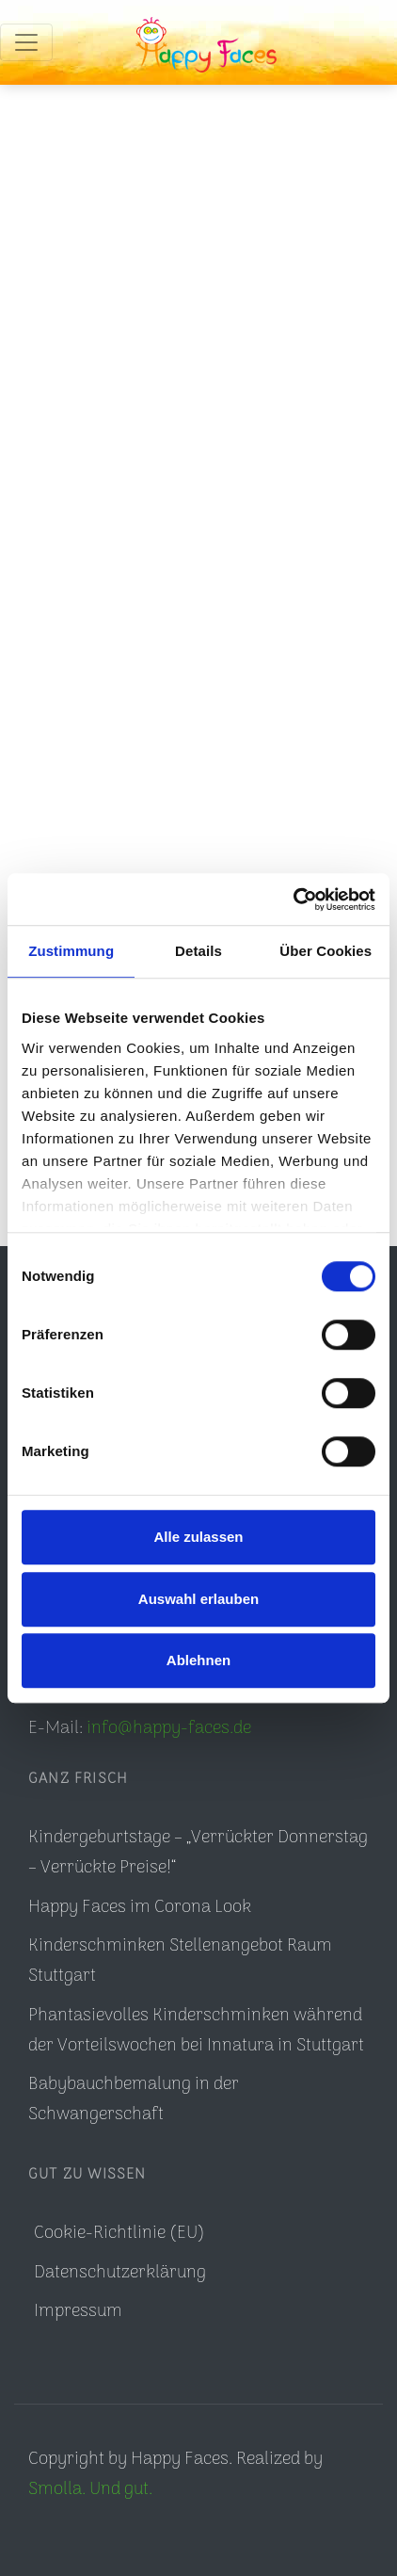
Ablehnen (198, 1660)
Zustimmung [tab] (71, 951)
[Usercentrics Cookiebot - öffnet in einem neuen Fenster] (293, 899)
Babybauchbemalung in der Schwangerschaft (133, 2100)
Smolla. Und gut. (90, 2489)
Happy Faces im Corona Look (139, 1907)
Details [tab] (198, 951)
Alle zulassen (198, 1537)
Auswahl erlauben (198, 1599)
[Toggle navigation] (26, 42)
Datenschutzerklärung (120, 2273)
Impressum (78, 2311)
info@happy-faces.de (169, 1728)
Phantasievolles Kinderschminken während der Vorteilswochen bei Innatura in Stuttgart (196, 2031)
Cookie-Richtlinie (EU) (119, 2233)
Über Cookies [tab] (325, 951)
